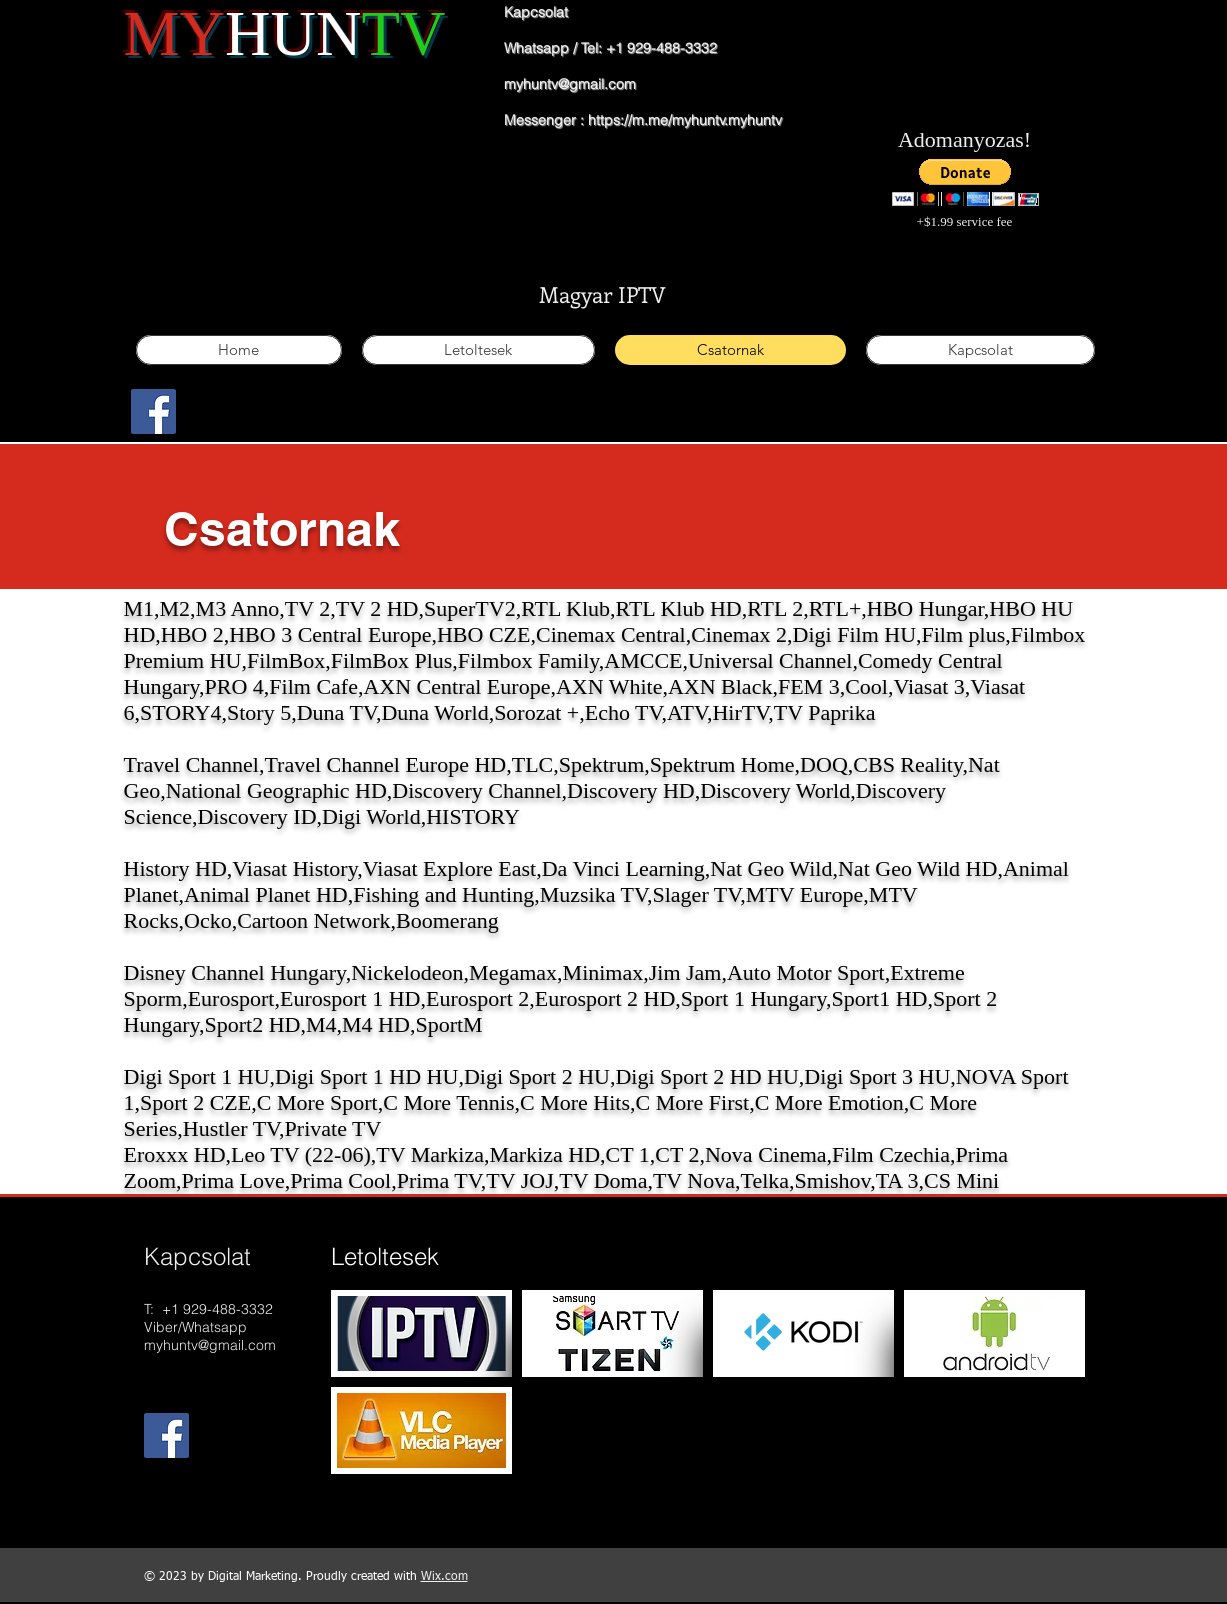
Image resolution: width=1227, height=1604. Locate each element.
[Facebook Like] (220, 424)
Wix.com (444, 1577)
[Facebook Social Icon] (153, 411)
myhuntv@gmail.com (570, 84)
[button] (965, 182)
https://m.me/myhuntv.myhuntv (685, 120)
